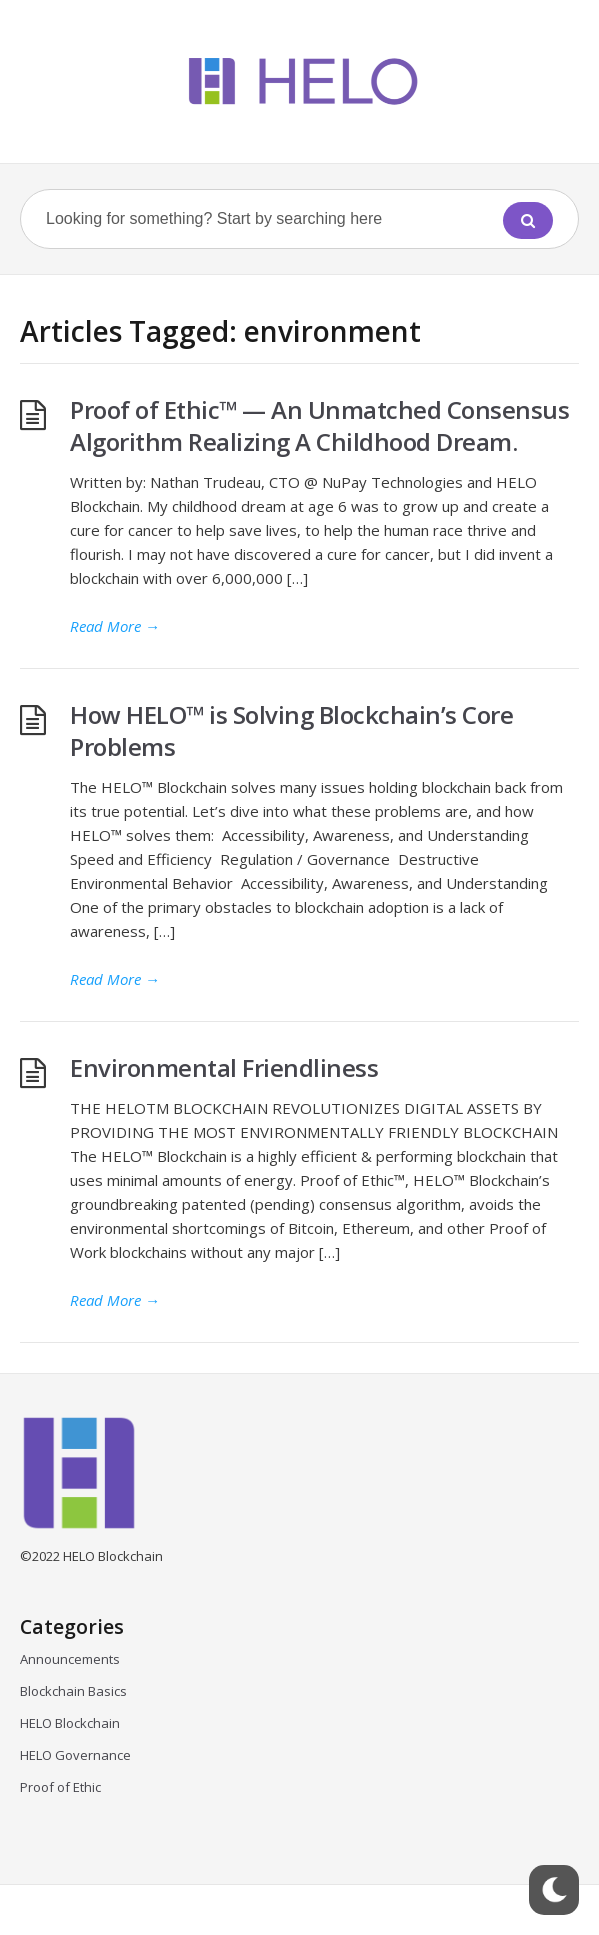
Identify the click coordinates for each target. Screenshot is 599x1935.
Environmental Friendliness (227, 1067)
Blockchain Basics (73, 1691)
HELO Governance (75, 1755)
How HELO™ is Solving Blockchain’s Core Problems (291, 730)
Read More (115, 626)
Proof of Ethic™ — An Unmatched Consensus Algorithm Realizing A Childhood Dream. (319, 425)
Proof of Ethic (60, 1787)
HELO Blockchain (70, 1723)
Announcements (70, 1659)
